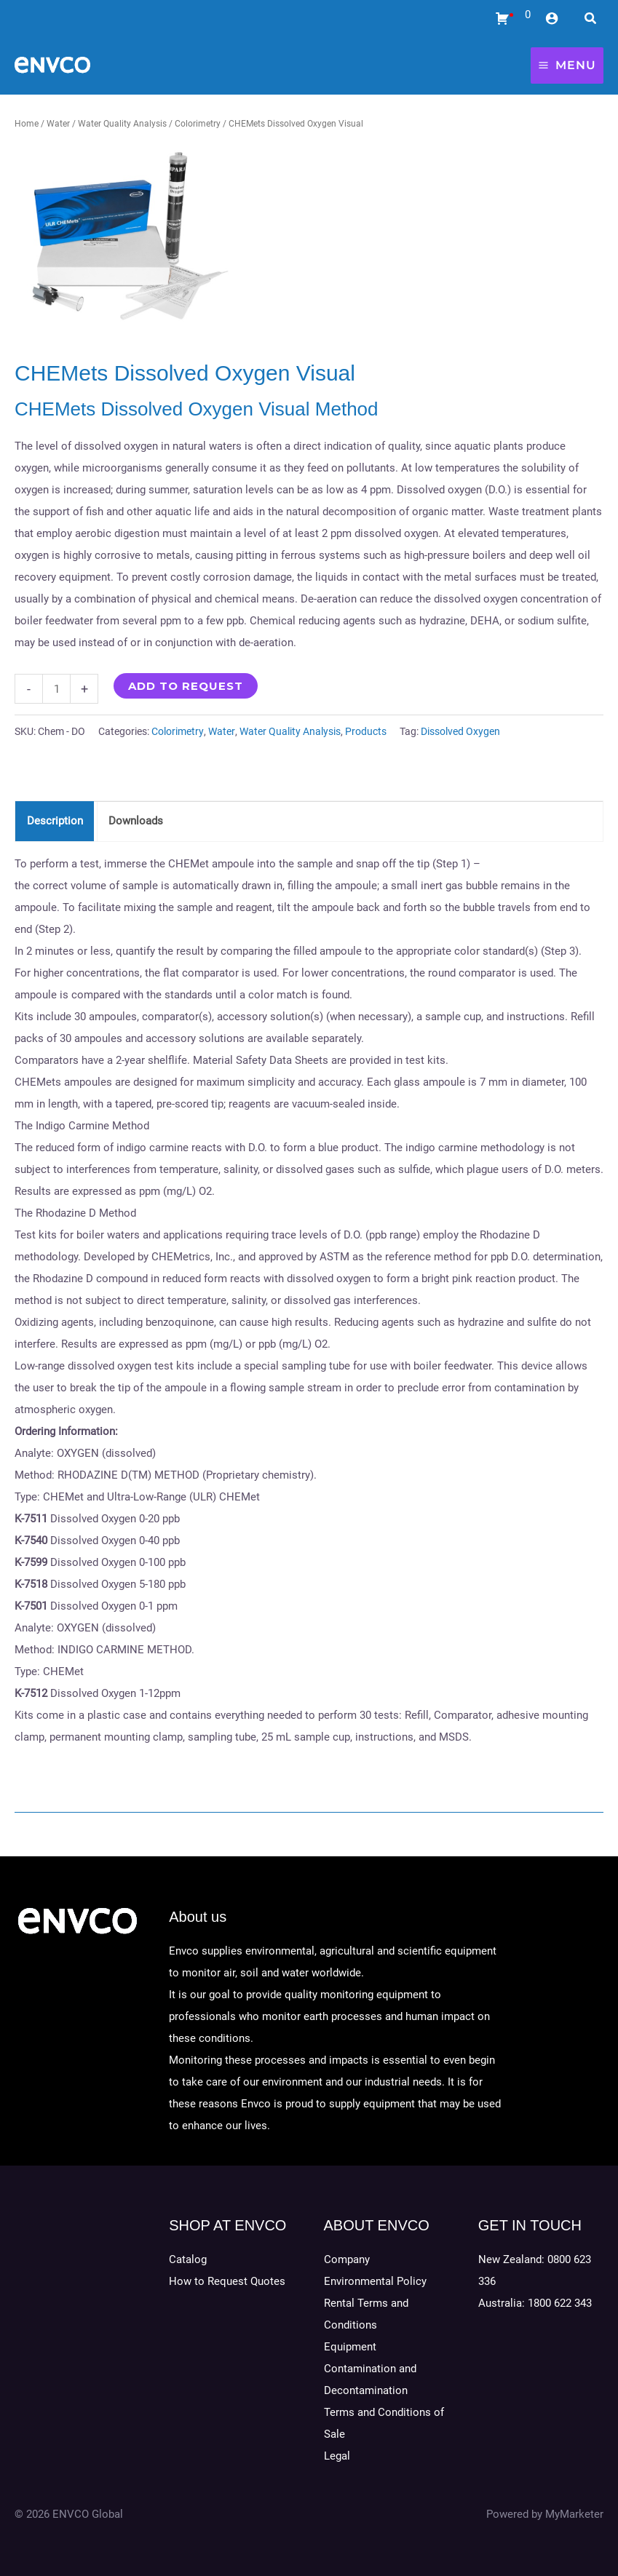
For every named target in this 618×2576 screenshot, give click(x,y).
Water (58, 124)
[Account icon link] (551, 18)
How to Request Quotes (227, 2281)
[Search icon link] (591, 20)
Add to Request (185, 686)
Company (347, 2259)
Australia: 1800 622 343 (535, 2303)
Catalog (188, 2259)
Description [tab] (55, 820)
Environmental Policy (375, 2281)
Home (27, 124)
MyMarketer (574, 2514)
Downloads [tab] (135, 820)
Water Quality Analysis (122, 124)
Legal (337, 2455)
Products (366, 731)
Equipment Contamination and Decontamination (370, 2368)
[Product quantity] (56, 689)
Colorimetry (198, 124)
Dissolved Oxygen (460, 731)
